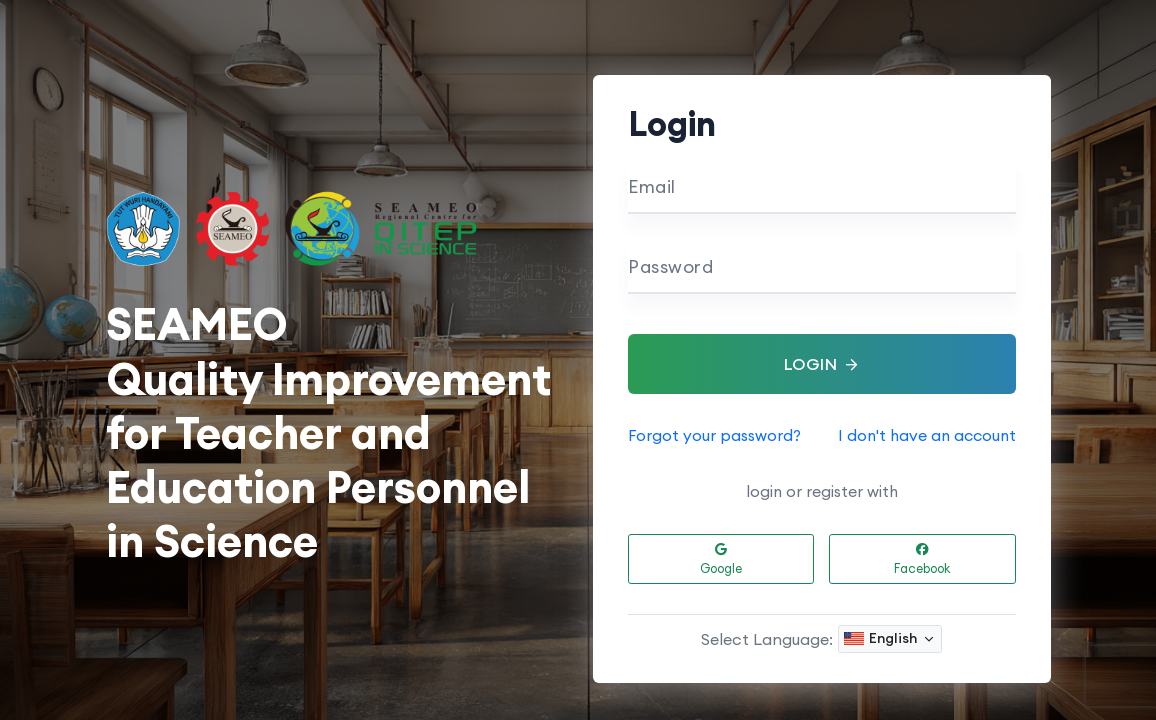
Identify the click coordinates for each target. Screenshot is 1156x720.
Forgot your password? (714, 435)
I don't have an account (927, 435)
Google (721, 560)
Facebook (922, 560)
